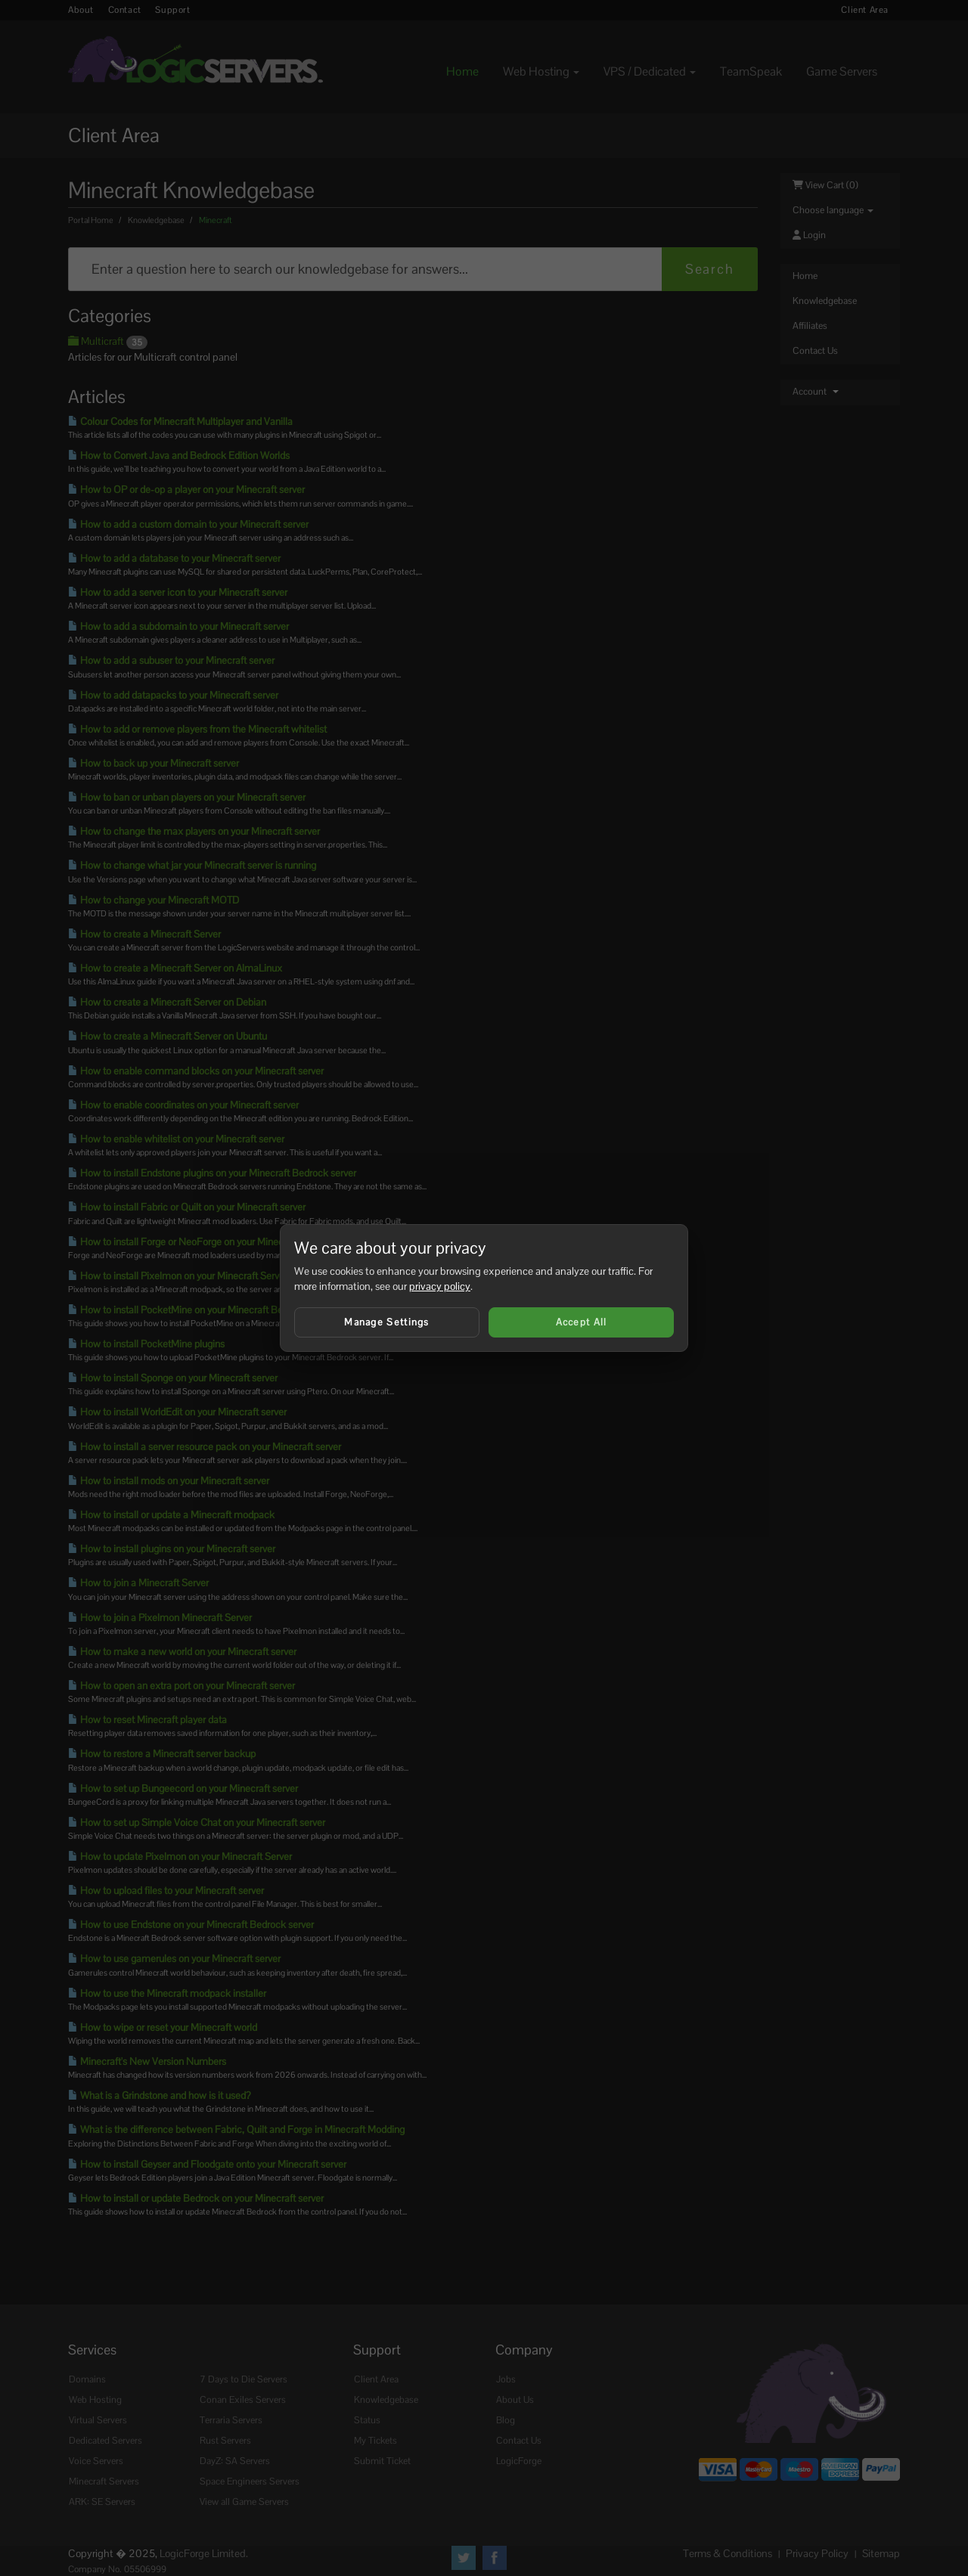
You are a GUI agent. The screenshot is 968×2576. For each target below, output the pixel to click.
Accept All (581, 1322)
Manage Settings (387, 1322)
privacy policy (439, 1286)
